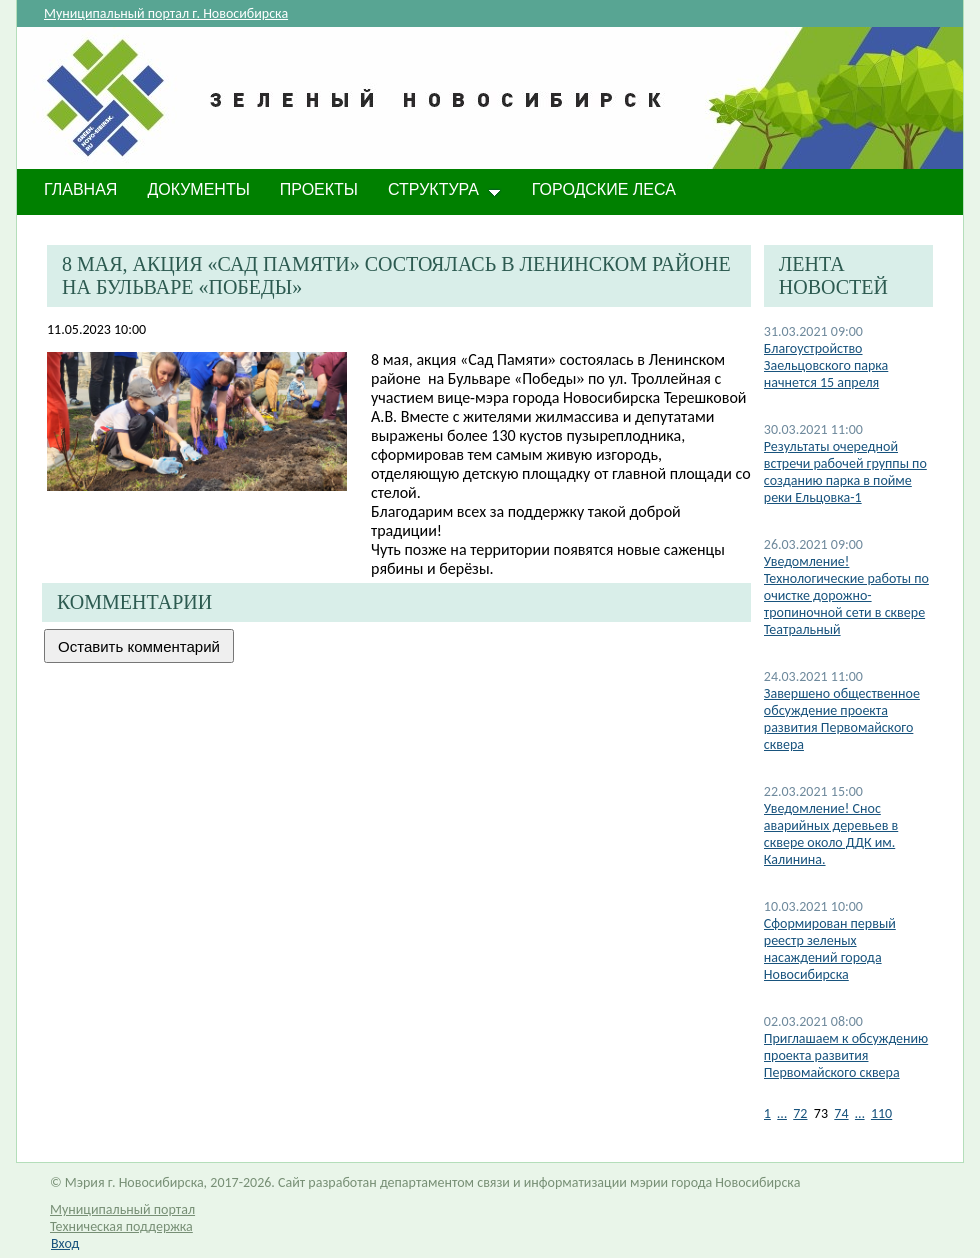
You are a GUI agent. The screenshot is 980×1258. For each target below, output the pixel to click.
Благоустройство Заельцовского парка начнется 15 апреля (826, 365)
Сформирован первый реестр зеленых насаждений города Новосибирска (830, 949)
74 (841, 1113)
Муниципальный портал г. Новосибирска (166, 13)
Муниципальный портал (122, 1209)
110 (881, 1113)
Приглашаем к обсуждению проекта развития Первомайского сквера (846, 1055)
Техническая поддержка (121, 1226)
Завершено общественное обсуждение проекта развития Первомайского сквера (842, 719)
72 (800, 1113)
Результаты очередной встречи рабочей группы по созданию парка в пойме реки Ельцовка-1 (845, 472)
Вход (65, 1243)
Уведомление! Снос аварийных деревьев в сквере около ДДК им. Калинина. (831, 834)
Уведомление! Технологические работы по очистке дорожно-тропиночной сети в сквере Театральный (846, 595)
